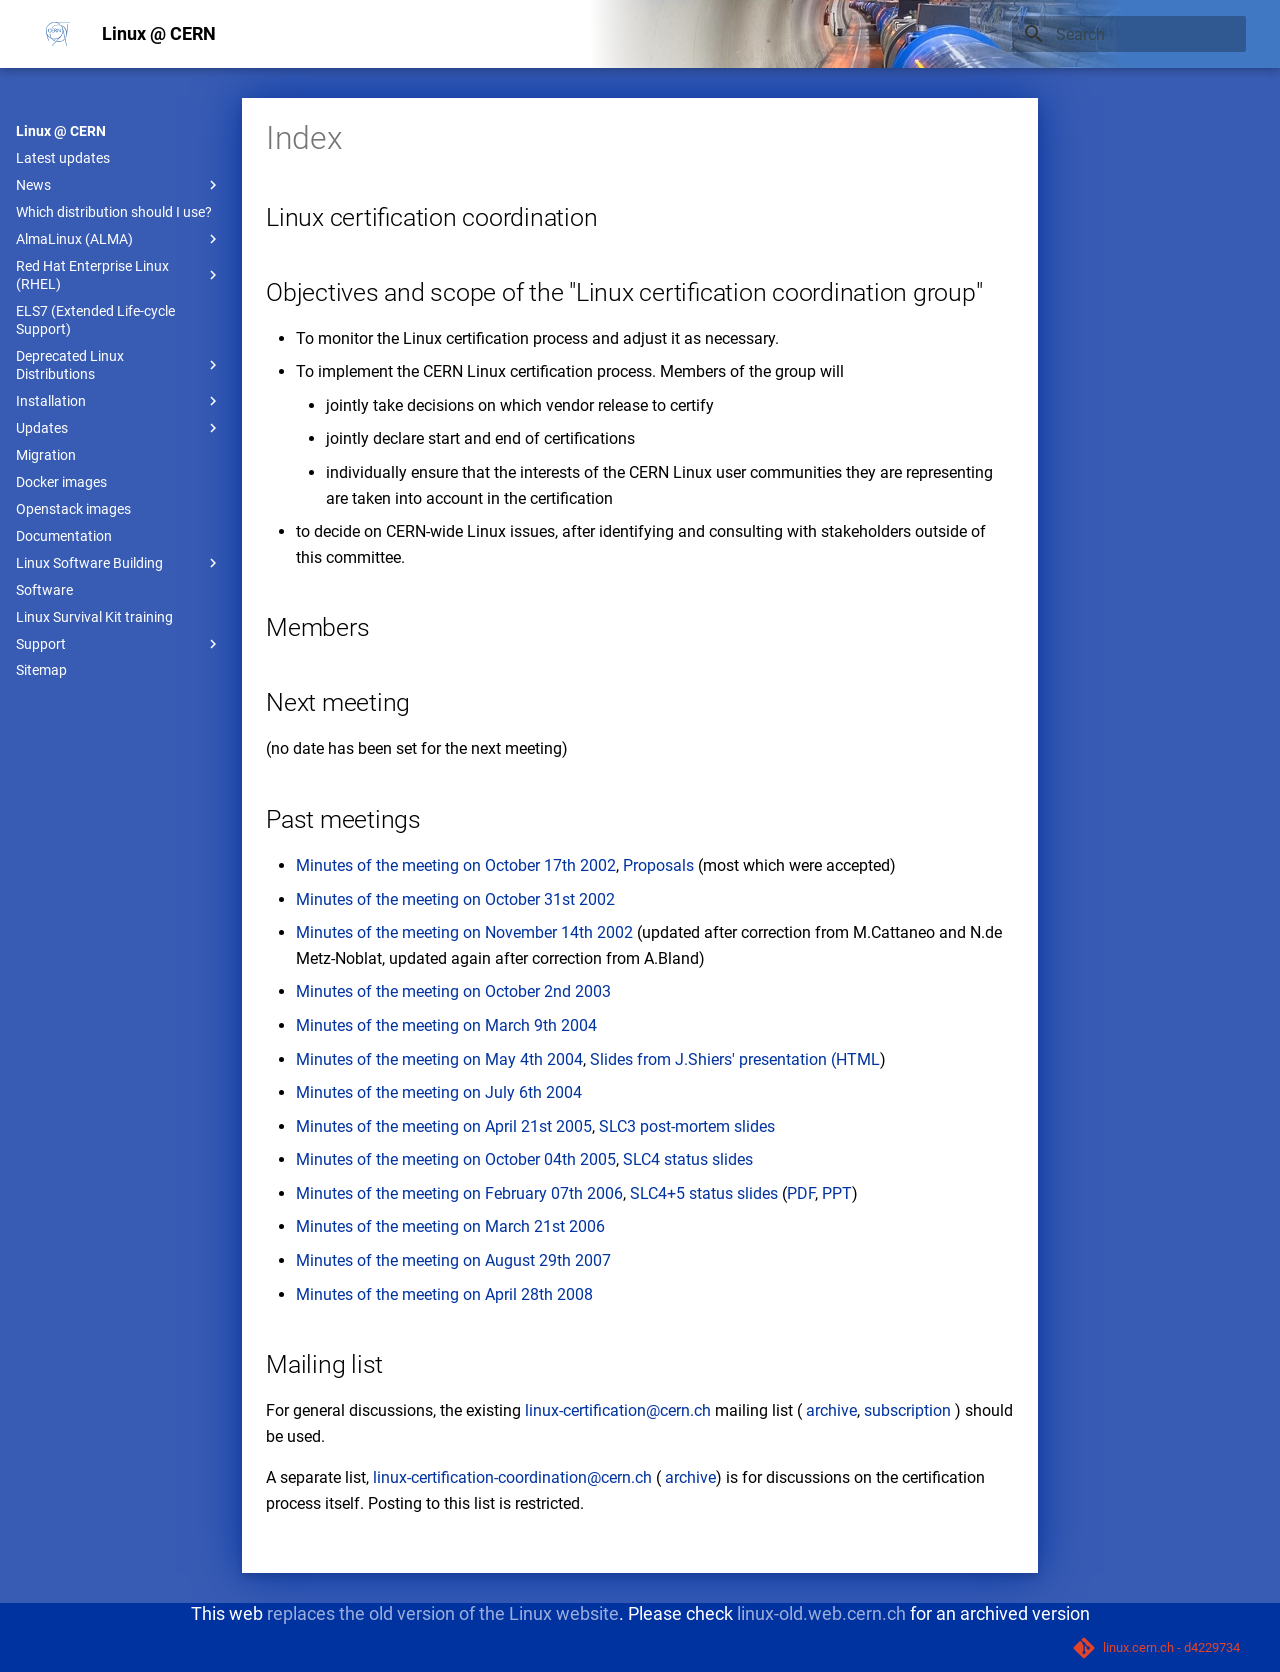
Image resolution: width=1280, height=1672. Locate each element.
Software (44, 590)
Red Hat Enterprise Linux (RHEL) (119, 275)
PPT (837, 1193)
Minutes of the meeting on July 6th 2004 (439, 1092)
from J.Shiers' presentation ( (734, 1059)
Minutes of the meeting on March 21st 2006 (450, 1226)
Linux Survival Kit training (94, 617)
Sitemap (41, 670)
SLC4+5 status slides (704, 1193)
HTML (858, 1059)
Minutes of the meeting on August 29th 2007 (453, 1260)
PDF (801, 1193)
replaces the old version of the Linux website (443, 1613)
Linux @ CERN (61, 131)
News (119, 185)
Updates (119, 428)
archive (831, 1410)
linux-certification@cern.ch (618, 1410)
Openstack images (73, 509)
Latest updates (63, 158)
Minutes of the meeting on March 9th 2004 (446, 1025)
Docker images (61, 482)
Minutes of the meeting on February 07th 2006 (459, 1193)
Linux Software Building (119, 563)
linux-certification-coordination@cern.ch (512, 1477)
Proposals (658, 865)
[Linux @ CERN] (58, 34)
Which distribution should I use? (114, 212)
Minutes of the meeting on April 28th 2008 (444, 1294)
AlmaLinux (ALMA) (119, 239)
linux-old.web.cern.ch (821, 1613)
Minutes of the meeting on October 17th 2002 (456, 865)
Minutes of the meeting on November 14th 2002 (464, 932)
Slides (611, 1059)
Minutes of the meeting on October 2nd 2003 (453, 991)
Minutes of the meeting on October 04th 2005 (456, 1159)
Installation (119, 401)
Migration (46, 455)
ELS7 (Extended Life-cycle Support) (95, 320)
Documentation (64, 536)
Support (119, 644)
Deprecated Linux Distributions (119, 365)
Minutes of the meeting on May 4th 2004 (439, 1059)
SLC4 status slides (688, 1159)
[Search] (1129, 34)
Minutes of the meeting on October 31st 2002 (455, 899)
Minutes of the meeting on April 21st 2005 (444, 1126)
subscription (907, 1410)
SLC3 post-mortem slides (687, 1126)
